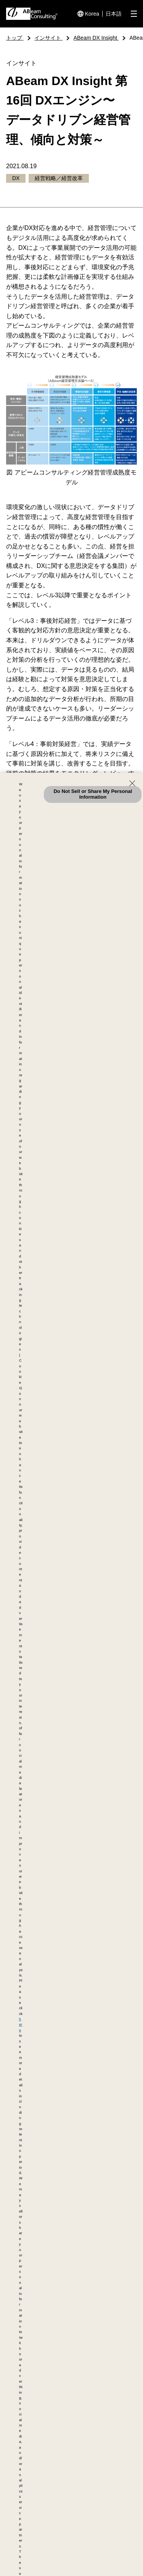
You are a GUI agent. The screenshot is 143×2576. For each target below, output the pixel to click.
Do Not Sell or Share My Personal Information (92, 794)
